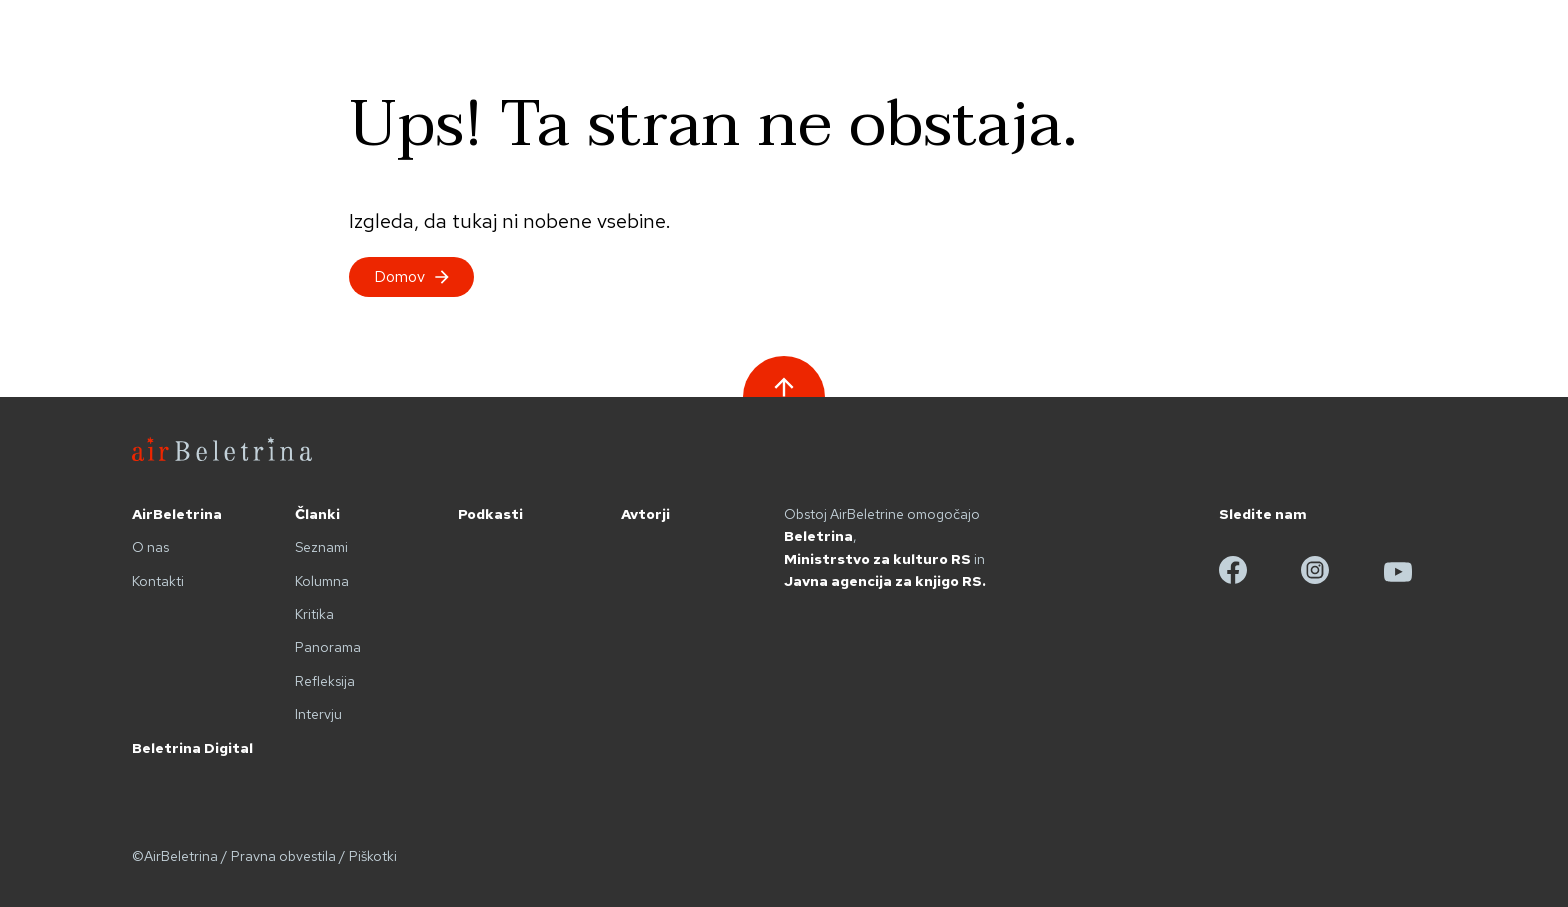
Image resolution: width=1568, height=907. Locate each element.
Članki (317, 514)
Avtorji (645, 514)
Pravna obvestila (283, 856)
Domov (411, 276)
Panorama (328, 647)
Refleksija (325, 681)
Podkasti (490, 514)
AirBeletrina (177, 514)
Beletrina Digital (192, 748)
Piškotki (373, 856)
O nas (150, 547)
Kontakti (158, 581)
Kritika (314, 614)
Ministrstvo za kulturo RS (877, 559)
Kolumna (322, 581)
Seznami (321, 547)
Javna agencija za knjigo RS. (885, 581)
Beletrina (818, 536)
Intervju (318, 714)
